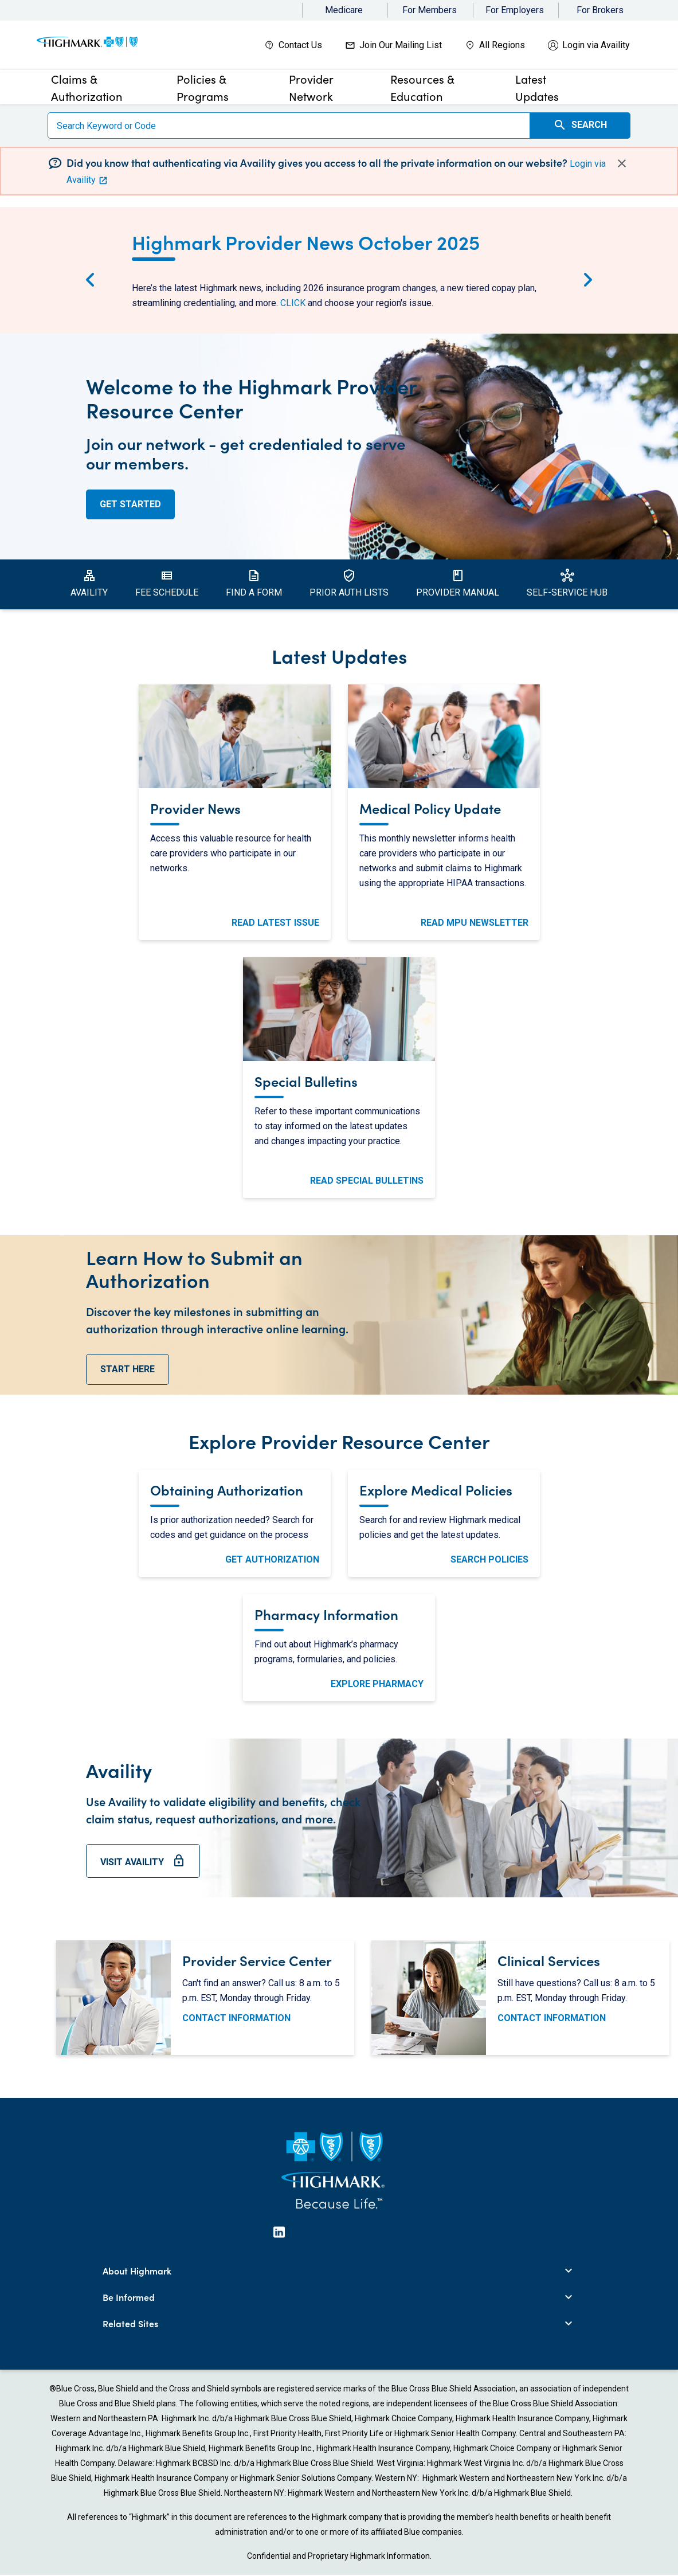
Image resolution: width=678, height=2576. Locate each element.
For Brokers (600, 10)
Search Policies (489, 1559)
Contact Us (300, 45)
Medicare (344, 10)
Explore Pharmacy (377, 1683)
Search (580, 125)
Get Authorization (272, 1559)
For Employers (514, 10)
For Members (429, 10)
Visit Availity (143, 1866)
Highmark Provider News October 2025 (306, 241)
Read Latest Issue (275, 922)
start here (127, 1369)
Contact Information (236, 2018)
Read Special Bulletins (367, 1180)
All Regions (502, 45)
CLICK (292, 302)
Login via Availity (596, 45)
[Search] (289, 125)
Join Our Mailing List (400, 45)
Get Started (130, 504)
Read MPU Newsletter (474, 922)
